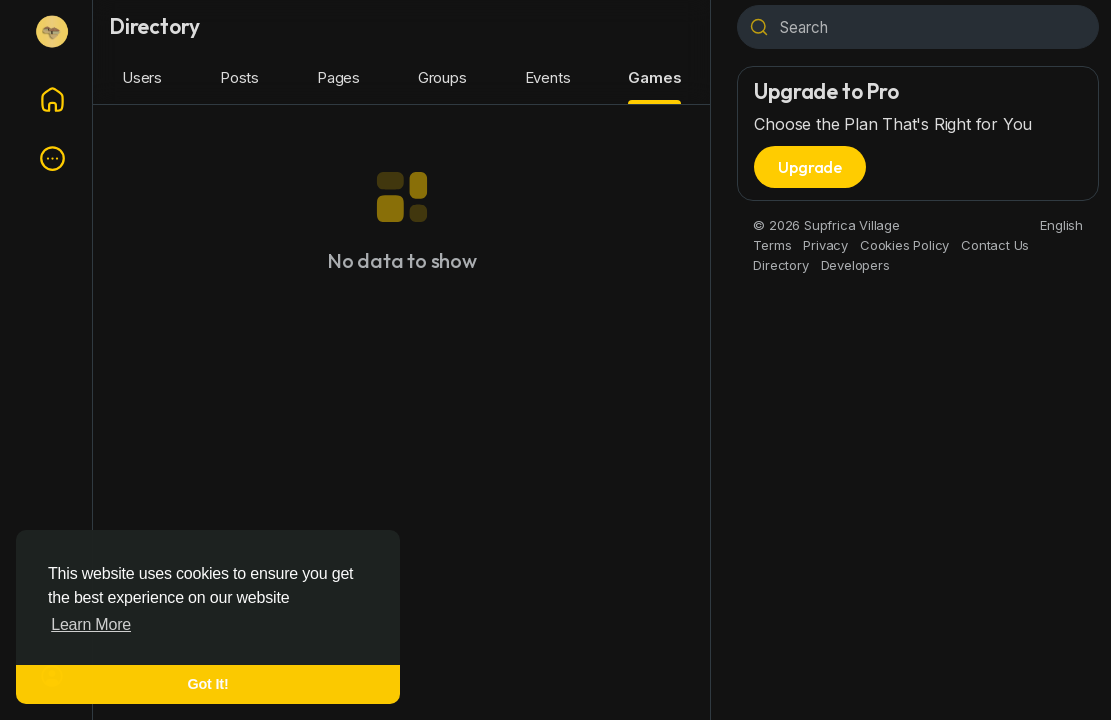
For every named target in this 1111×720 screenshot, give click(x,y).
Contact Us (995, 245)
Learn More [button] (91, 624)
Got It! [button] (208, 684)
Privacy (825, 245)
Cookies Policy (904, 245)
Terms (772, 245)
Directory (780, 265)
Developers (855, 265)
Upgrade (810, 167)
